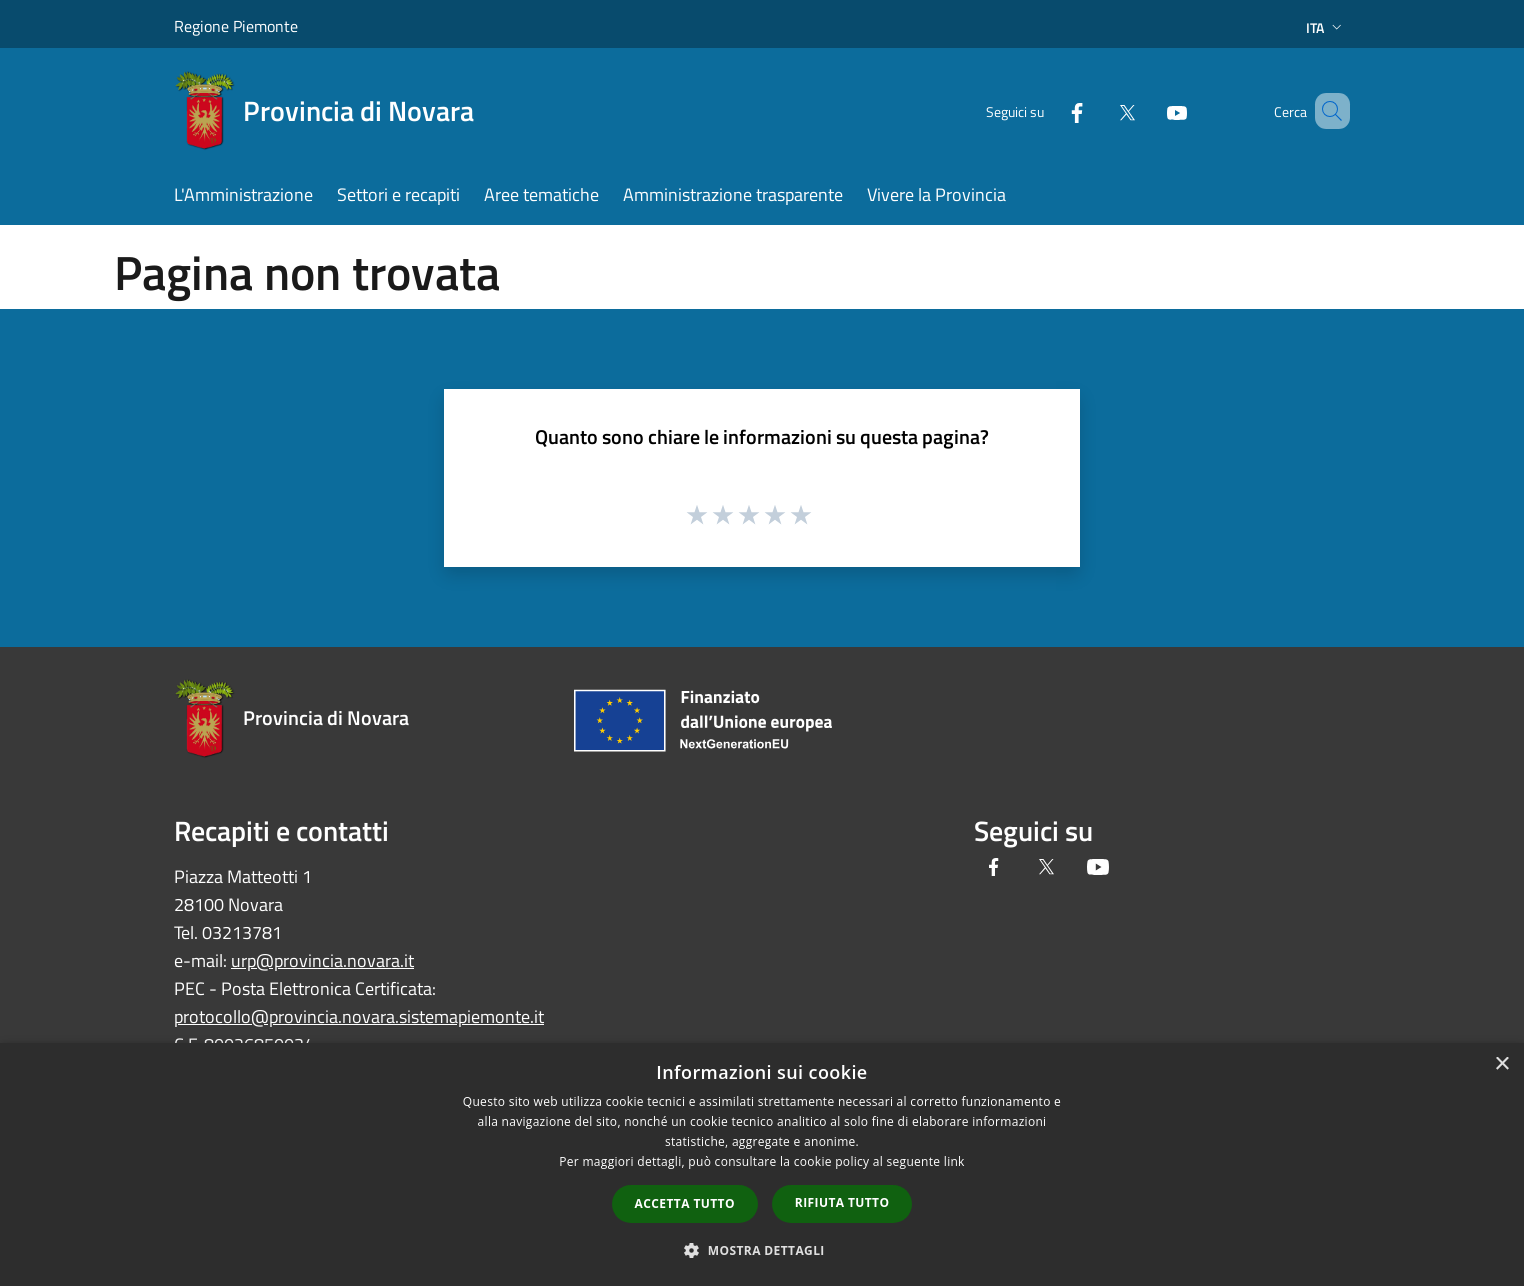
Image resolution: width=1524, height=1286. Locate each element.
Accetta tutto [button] (685, 1203)
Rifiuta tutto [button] (842, 1202)
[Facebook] (1048, 110)
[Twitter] (1098, 110)
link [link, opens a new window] (954, 1161)
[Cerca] (1326, 111)
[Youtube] (1148, 110)
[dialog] (762, 1164)
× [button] (1501, 1064)
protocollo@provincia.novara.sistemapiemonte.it (359, 1016)
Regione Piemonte (236, 26)
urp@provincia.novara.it (322, 960)
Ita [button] (1326, 27)
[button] (762, 1250)
